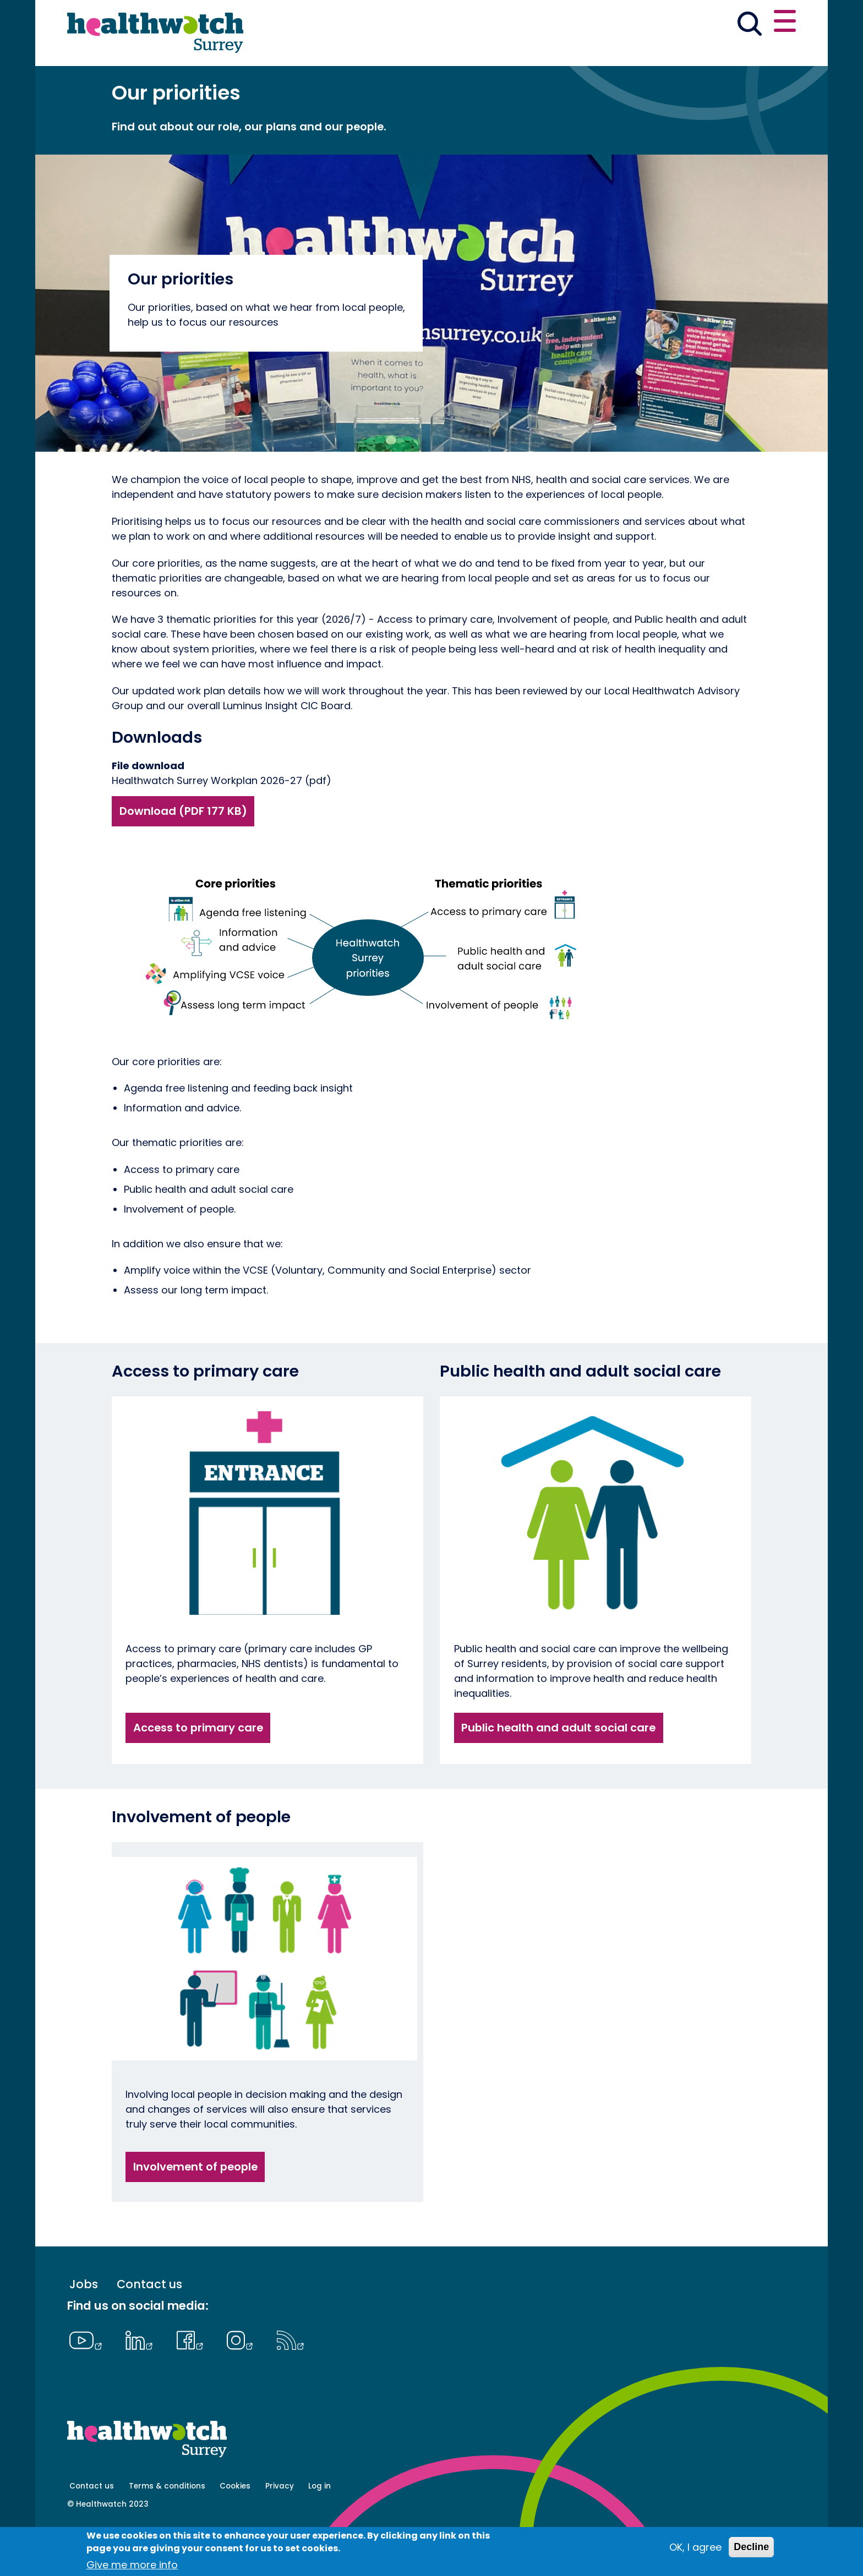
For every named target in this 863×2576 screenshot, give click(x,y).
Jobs (83, 2323)
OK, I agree (695, 2547)
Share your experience (712, 23)
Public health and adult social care (558, 1766)
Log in (319, 2524)
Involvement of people (195, 2205)
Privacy (279, 2524)
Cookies (235, 2524)
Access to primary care (198, 1766)
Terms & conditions (167, 2524)
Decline (751, 2546)
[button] (573, 24)
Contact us (149, 2323)
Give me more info (132, 2565)
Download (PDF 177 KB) (183, 849)
